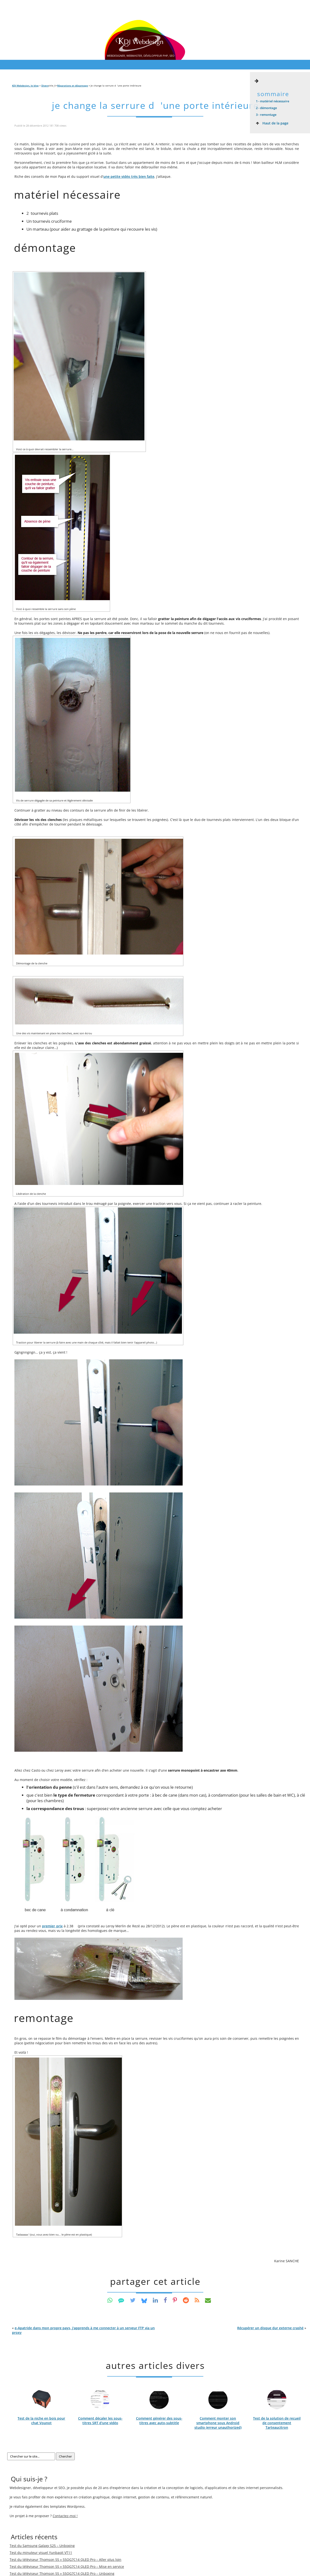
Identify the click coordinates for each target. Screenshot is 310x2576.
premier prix (52, 1926)
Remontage (266, 114)
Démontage (266, 108)
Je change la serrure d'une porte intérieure (155, 105)
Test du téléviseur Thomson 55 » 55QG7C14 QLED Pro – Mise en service (67, 2566)
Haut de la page (271, 123)
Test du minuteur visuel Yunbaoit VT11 (41, 2552)
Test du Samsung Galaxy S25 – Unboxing (42, 2545)
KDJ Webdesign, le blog (25, 85)
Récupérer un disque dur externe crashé (270, 2328)
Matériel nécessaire (272, 101)
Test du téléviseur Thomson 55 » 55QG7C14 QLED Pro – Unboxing (62, 2573)
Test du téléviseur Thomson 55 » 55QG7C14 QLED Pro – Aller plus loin (65, 2559)
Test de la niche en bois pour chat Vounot (41, 2420)
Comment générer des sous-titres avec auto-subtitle (159, 2420)
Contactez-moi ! (65, 2516)
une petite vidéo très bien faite (128, 176)
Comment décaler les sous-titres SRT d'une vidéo (100, 2420)
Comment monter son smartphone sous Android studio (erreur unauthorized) (218, 2423)
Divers (45, 85)
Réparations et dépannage (72, 85)
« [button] (83, 2330)
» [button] (271, 2328)
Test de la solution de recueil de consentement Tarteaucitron (277, 2423)
